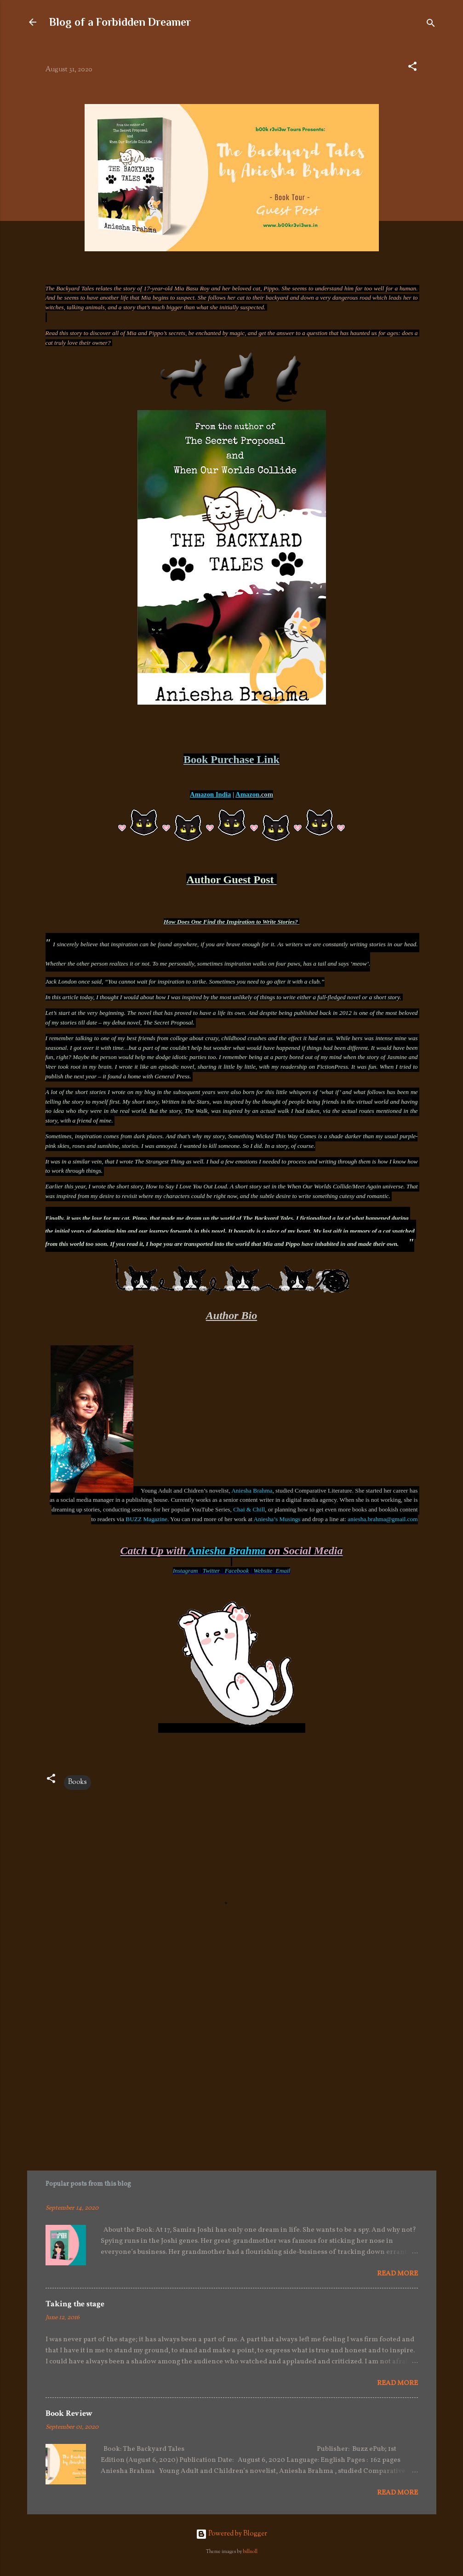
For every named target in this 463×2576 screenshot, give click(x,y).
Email (282, 1570)
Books (77, 1782)
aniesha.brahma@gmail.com (382, 1519)
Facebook (237, 1570)
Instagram (185, 1570)
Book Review (69, 2413)
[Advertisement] (232, 2077)
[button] (412, 68)
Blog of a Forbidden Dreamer (120, 22)
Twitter (211, 1570)
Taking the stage (75, 2303)
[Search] (430, 25)
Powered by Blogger (231, 2534)
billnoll (250, 2551)
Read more (397, 2274)
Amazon (247, 794)
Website (263, 1570)
